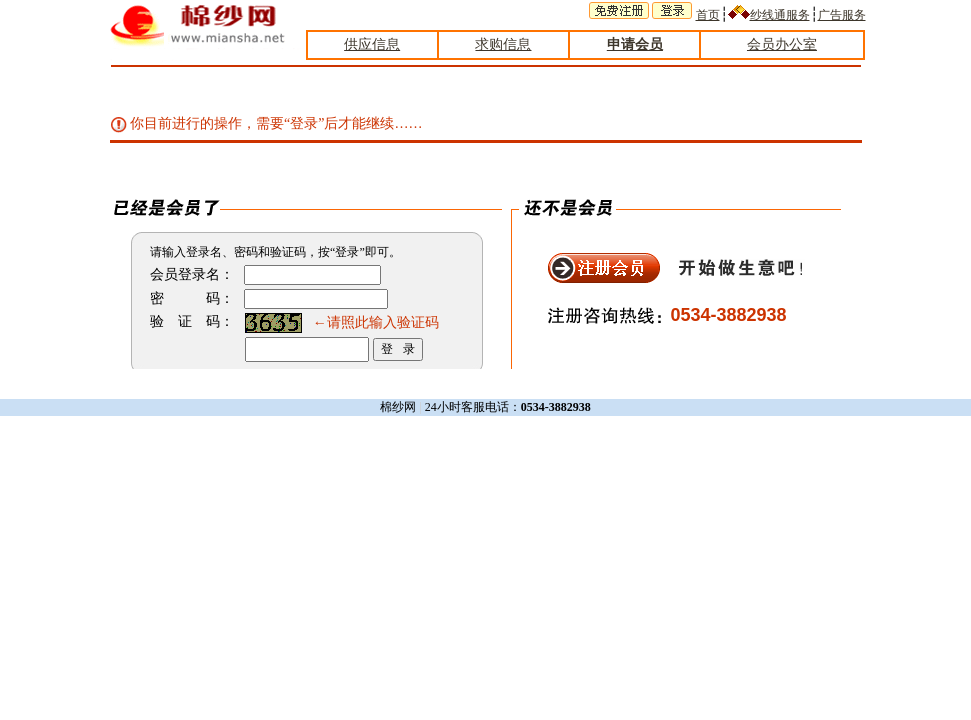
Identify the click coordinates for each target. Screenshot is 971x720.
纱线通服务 (780, 15)
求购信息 (503, 44)
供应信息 (372, 44)
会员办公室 (782, 44)
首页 (708, 15)
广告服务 (842, 15)
